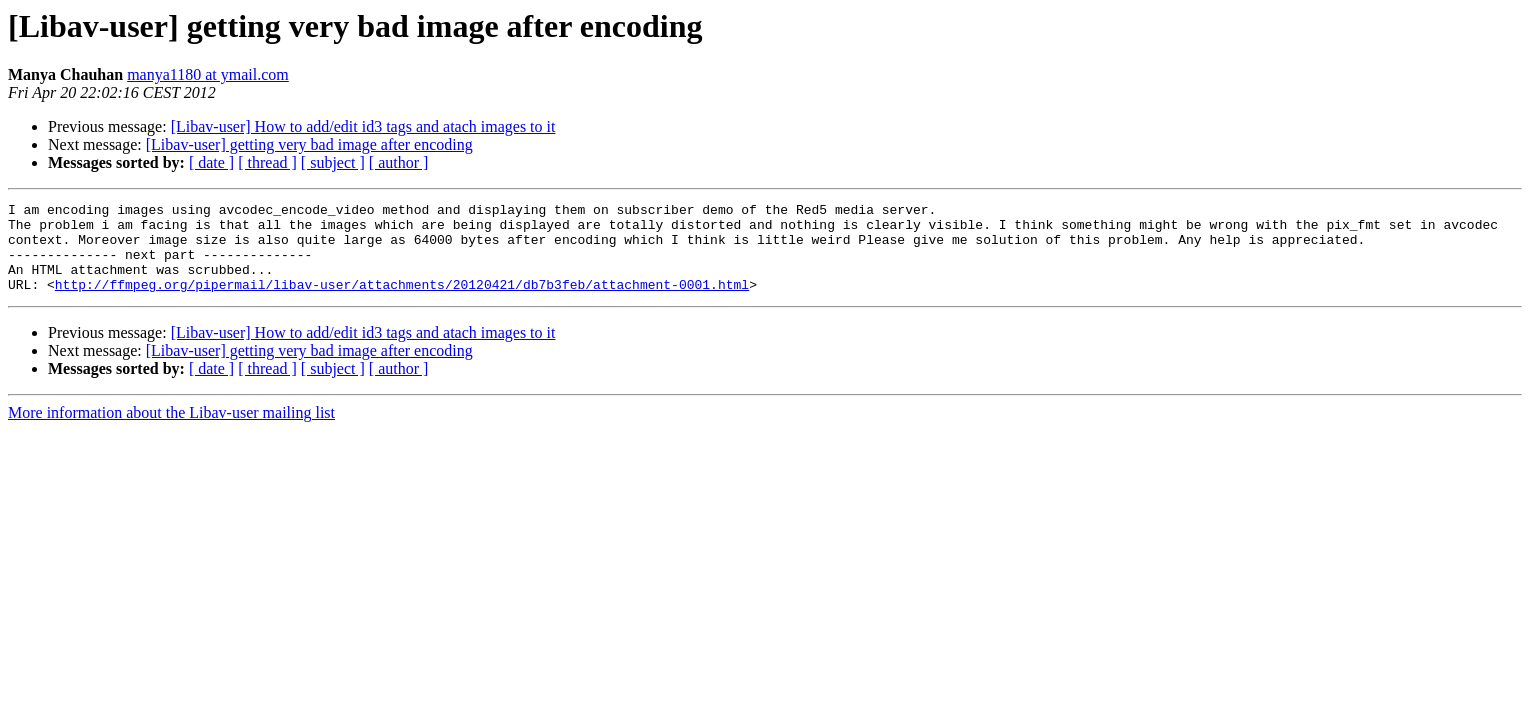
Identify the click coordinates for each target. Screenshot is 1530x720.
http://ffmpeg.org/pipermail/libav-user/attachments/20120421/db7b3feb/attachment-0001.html (402, 302)
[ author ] (399, 162)
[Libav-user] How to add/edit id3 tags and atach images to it (363, 126)
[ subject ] (333, 162)
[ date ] (211, 162)
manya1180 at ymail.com (208, 74)
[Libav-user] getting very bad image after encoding (309, 144)
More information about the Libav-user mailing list (171, 430)
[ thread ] (267, 162)
